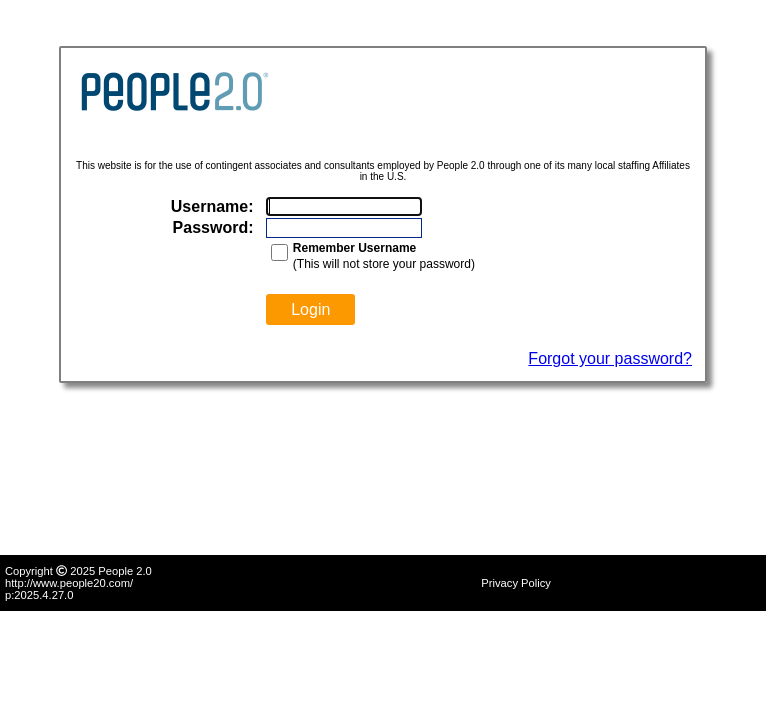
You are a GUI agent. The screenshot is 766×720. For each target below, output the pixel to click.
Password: (213, 227)
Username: (212, 206)
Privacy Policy (516, 583)
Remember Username (354, 248)
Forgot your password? (610, 358)
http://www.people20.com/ (69, 583)
